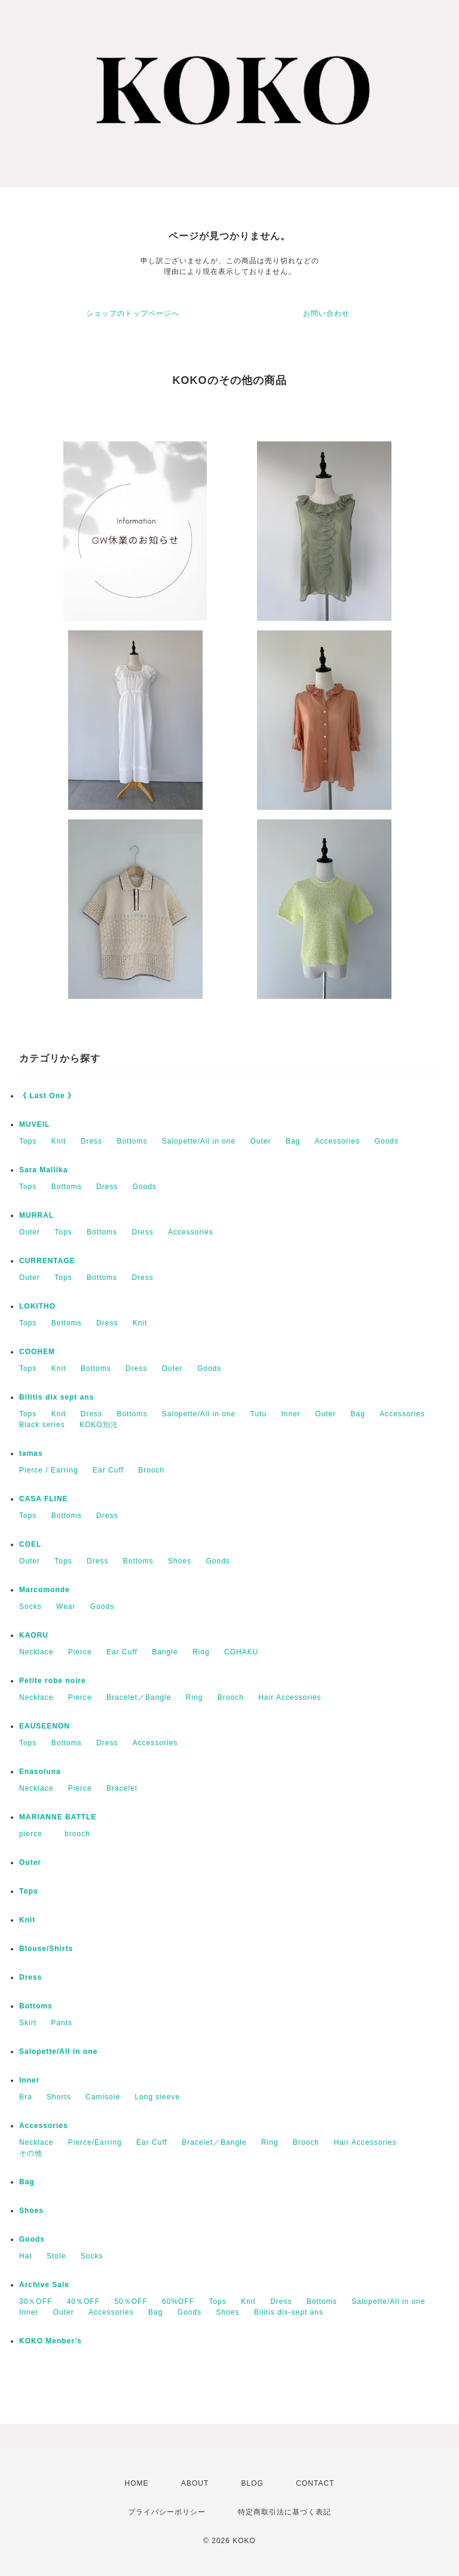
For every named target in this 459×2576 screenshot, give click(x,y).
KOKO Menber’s (50, 2341)
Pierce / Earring (48, 1470)
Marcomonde (44, 1590)
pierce (34, 1834)
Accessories (337, 1141)
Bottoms (132, 1141)
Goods (387, 1141)
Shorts (59, 2097)
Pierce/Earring (95, 2142)
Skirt (27, 2023)
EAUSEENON (44, 1726)
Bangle (165, 1652)
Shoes (179, 1561)
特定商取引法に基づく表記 (284, 2512)
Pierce (80, 1652)
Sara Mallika (43, 1170)
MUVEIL (34, 1124)
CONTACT (315, 2483)
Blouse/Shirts (46, 1948)
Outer (260, 1141)
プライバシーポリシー (167, 2512)
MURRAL (36, 1215)
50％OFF (130, 2301)
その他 (30, 2153)
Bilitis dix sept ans (56, 1397)
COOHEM (37, 1352)
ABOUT (195, 2483)
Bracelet (121, 1788)
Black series (42, 1424)
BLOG (252, 2483)
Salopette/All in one (198, 1141)
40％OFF (83, 2301)
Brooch (151, 1470)
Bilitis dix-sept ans (288, 2312)
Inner (290, 1414)
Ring (201, 1652)
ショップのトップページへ (132, 313)
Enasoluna (40, 1771)
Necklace (36, 1652)
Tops (27, 1141)
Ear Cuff (108, 1470)
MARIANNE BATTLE (57, 1817)
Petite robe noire (52, 1680)
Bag (293, 1141)
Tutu (258, 1414)
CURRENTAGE (47, 1261)
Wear (65, 1606)
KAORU (33, 1635)
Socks (30, 1606)
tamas (31, 1453)
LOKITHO (37, 1306)
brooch (77, 1834)
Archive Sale (44, 2285)
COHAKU (241, 1652)
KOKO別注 (98, 1424)
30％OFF (35, 2301)
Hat (25, 2256)
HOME (137, 2483)
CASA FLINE (43, 1499)
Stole (56, 2256)
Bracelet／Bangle (138, 1697)
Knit (58, 1141)
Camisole (102, 2097)
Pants (61, 2023)
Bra (25, 2097)
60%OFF (178, 2301)
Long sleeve (157, 2097)
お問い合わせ (326, 313)
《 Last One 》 (47, 1096)
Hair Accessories (289, 1697)
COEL (30, 1544)
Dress (91, 1141)
